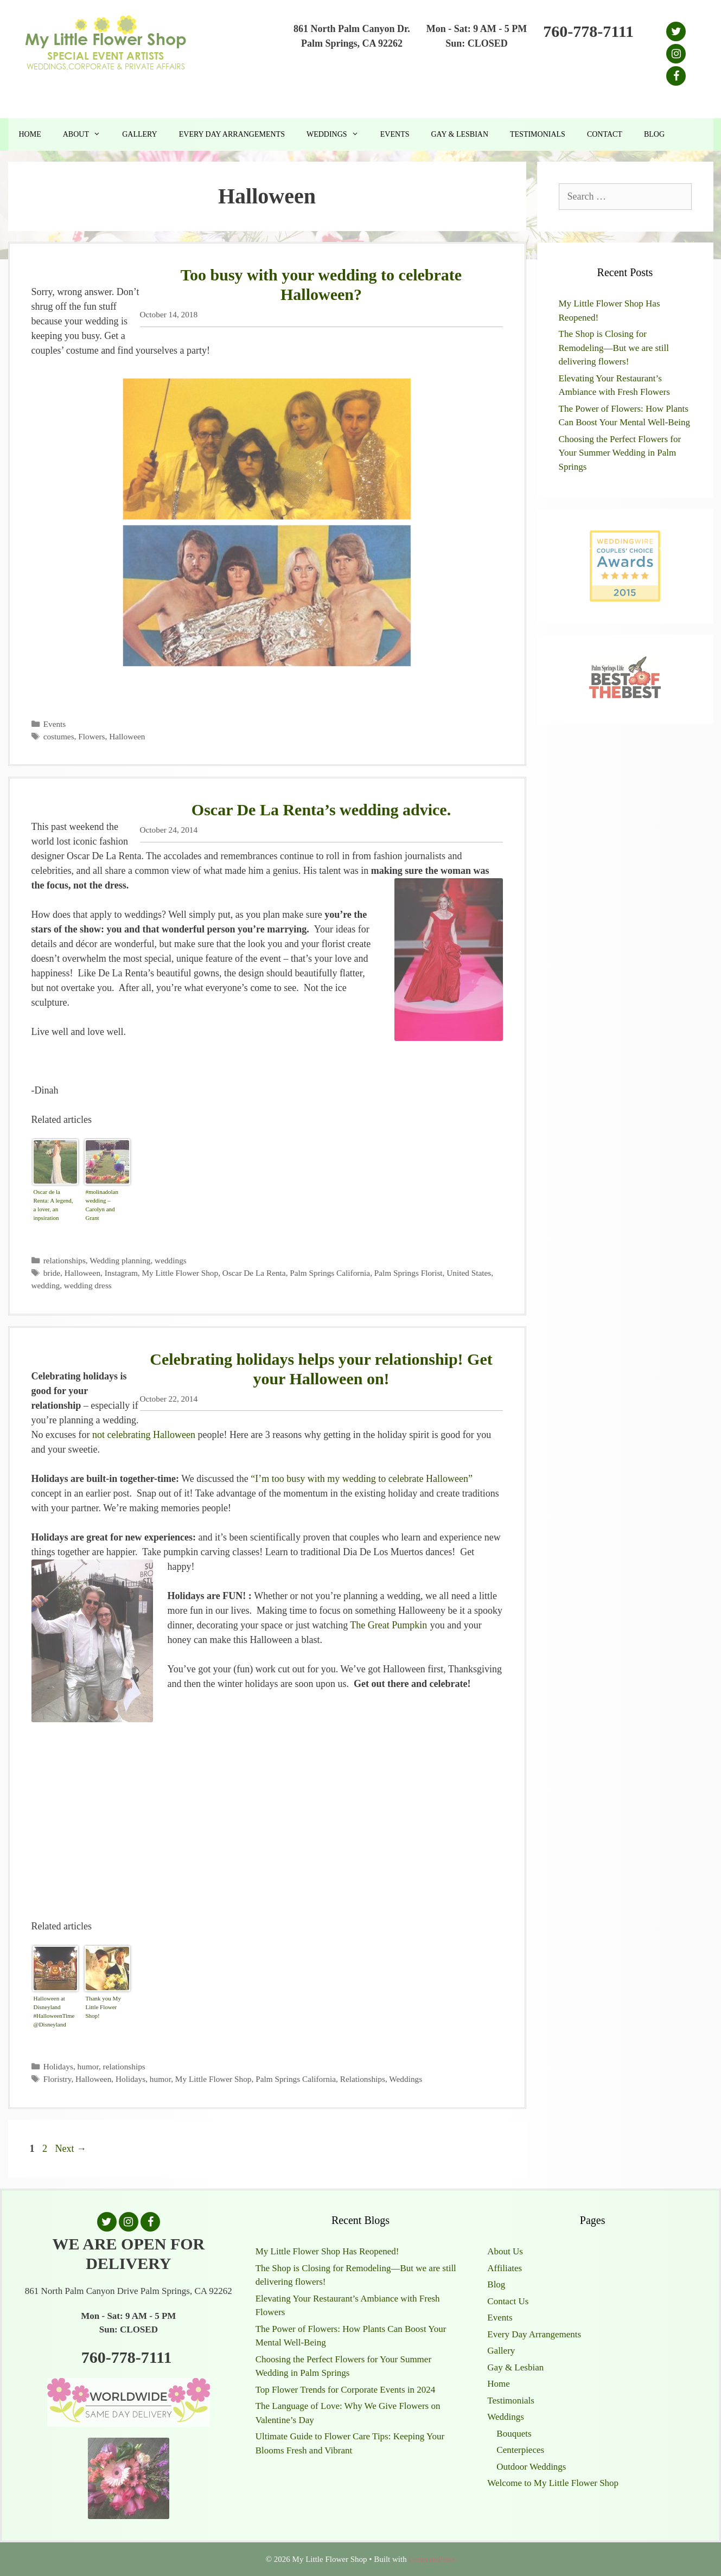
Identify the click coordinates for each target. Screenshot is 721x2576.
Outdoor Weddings (531, 2467)
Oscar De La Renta (254, 1272)
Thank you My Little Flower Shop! (103, 2007)
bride (51, 1272)
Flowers (91, 736)
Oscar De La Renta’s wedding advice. (321, 810)
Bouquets (513, 2433)
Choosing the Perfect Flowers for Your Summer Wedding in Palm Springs (620, 453)
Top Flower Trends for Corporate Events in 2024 (346, 2390)
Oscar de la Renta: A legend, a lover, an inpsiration (53, 1204)
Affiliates (504, 2268)
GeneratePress (432, 2559)
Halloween (127, 736)
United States (468, 1272)
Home (30, 134)
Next (71, 2148)
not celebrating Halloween (143, 1434)
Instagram (121, 1272)
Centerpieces (520, 2450)
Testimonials (537, 134)
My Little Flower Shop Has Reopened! (327, 2251)
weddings (171, 1260)
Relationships (362, 2078)
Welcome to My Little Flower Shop (552, 2483)
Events (395, 134)
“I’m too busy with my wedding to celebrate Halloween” (362, 1478)
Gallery (139, 134)
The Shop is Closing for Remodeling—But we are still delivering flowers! (614, 348)
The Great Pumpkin (388, 1625)
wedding (45, 1285)
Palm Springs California (330, 1272)
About (87, 134)
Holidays (58, 2066)
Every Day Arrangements (232, 134)
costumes (58, 736)
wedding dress (88, 1285)
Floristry (57, 2078)
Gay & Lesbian (459, 134)
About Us (505, 2251)
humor (88, 2066)
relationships (64, 1260)
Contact (604, 134)
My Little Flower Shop (180, 1272)
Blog (654, 134)
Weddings (338, 134)
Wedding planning (120, 1260)
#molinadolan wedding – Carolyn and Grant (102, 1204)
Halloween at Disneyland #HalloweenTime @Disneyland (54, 2011)
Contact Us (507, 2301)
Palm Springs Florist (408, 1272)
